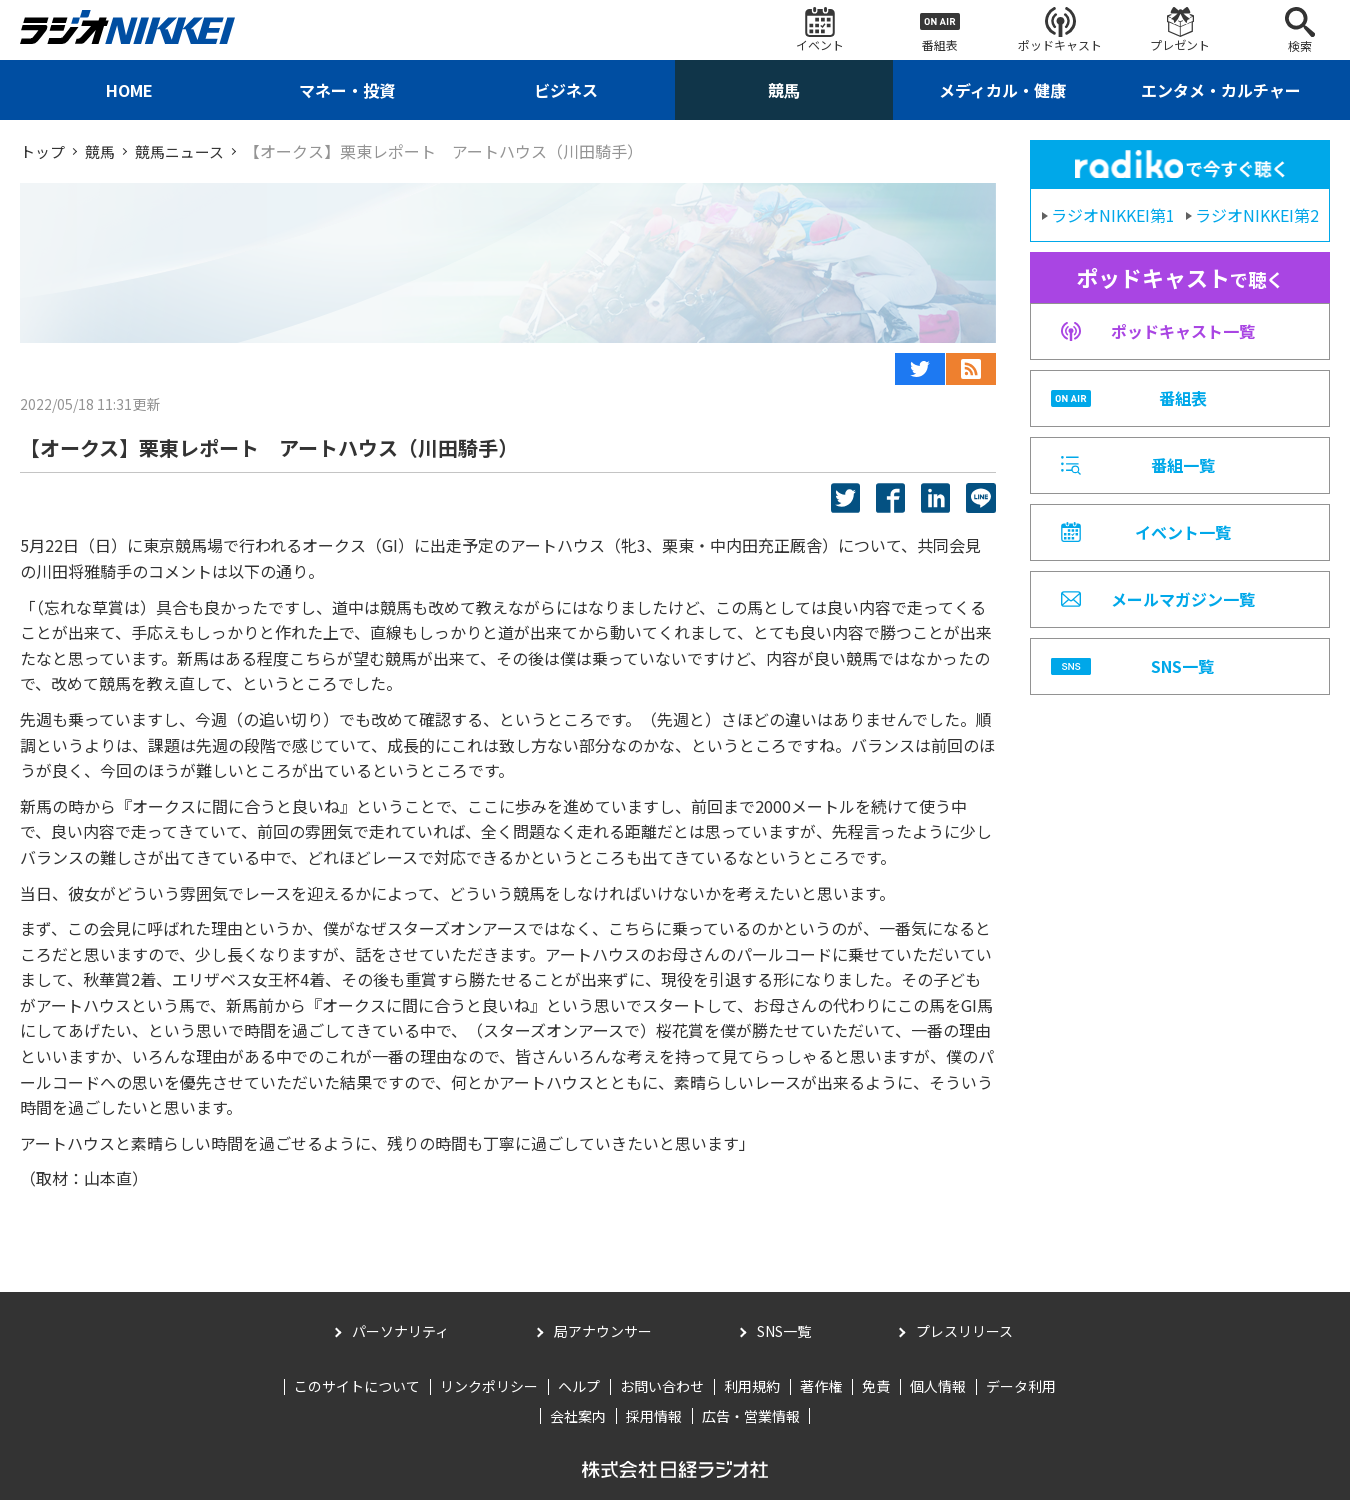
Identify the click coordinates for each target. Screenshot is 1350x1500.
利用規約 (752, 1386)
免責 (876, 1386)
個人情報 (938, 1386)
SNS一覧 (784, 1331)
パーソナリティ (400, 1331)
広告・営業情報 (751, 1415)
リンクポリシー (489, 1386)
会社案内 (578, 1415)
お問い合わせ (662, 1386)
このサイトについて (357, 1386)
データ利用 (1021, 1386)
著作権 (821, 1386)
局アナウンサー (603, 1331)
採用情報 (654, 1415)
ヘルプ (579, 1386)
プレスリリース (964, 1331)
